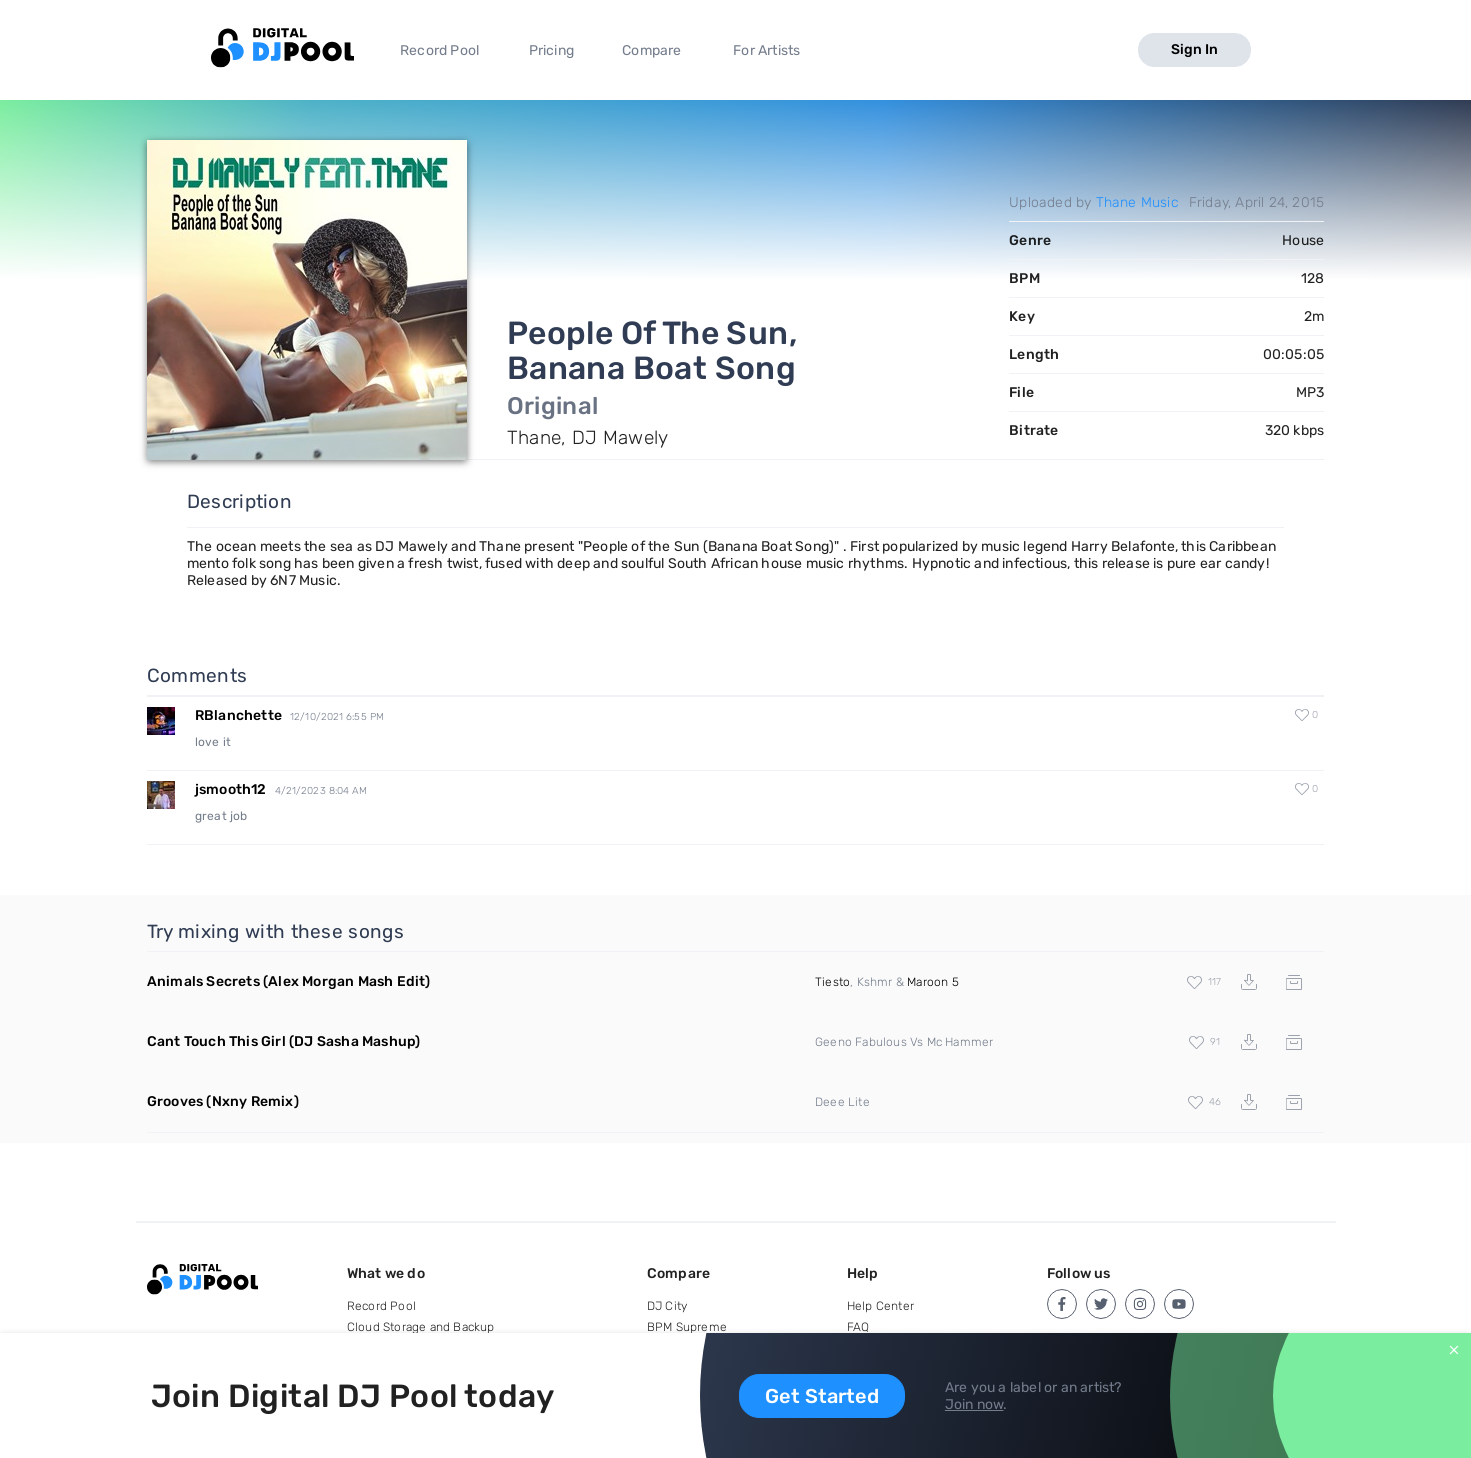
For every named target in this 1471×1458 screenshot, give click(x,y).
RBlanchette (238, 715)
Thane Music (1137, 202)
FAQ (858, 1327)
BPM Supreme (687, 1327)
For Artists (766, 50)
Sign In (1194, 49)
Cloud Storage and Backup (421, 1327)
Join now (974, 1404)
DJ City (667, 1306)
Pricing (551, 50)
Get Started (822, 1396)
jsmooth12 (231, 789)
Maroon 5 (933, 982)
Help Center (880, 1306)
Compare (651, 50)
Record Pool (439, 50)
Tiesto (832, 982)
